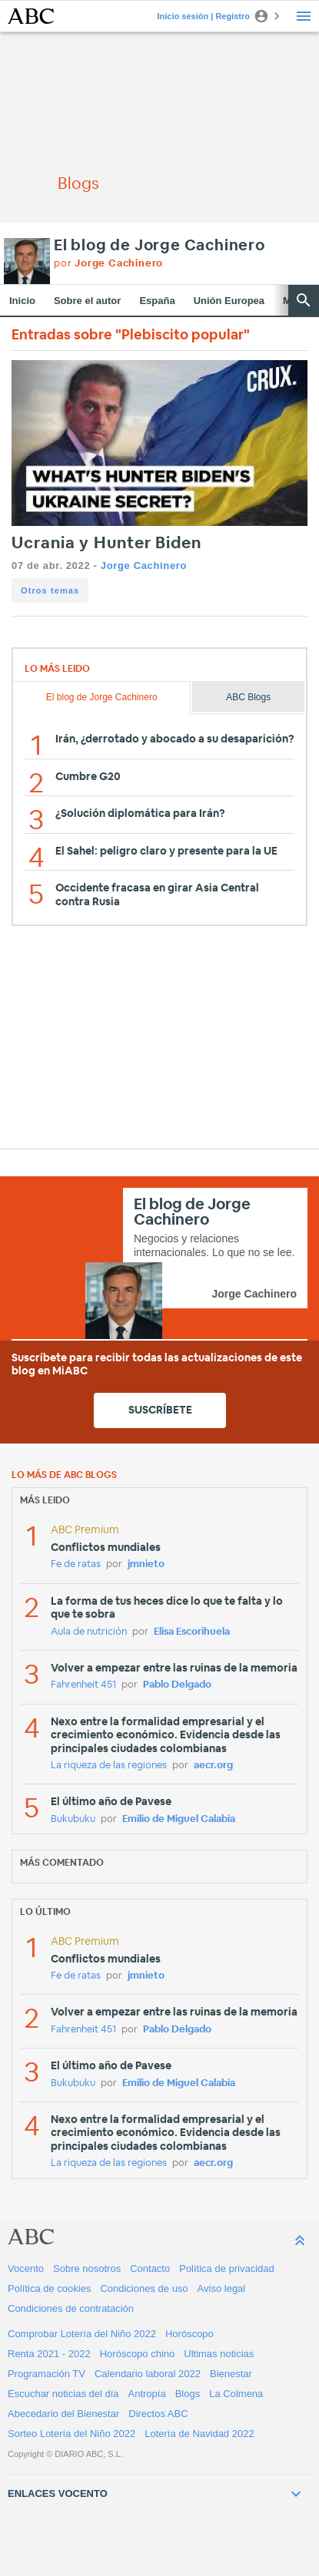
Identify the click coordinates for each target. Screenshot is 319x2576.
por (108, 264)
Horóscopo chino (137, 2353)
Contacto (150, 2268)
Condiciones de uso (144, 2288)
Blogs (188, 2393)
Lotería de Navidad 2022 (199, 2433)
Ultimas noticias (219, 2353)
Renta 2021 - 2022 (49, 2353)
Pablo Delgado (177, 1685)
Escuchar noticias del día (63, 2393)
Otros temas (50, 590)
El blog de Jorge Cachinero (159, 245)
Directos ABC (158, 2413)
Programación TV (46, 2373)
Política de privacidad (226, 2268)
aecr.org (213, 1766)
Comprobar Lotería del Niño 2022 (82, 2334)
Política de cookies (49, 2288)
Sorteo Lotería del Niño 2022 (71, 2433)
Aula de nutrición (89, 1632)
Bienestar (231, 2373)
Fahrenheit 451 (83, 1685)
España (156, 300)
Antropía (147, 2393)
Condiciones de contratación (71, 2308)
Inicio (22, 300)
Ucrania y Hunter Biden (106, 543)
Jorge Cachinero (144, 565)
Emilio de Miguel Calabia (178, 1819)
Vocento (26, 2268)
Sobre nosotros (87, 2268)
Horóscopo (189, 2334)
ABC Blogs (248, 697)
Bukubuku (73, 1819)
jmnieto (146, 1564)
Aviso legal (222, 2288)
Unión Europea (229, 300)
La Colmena (236, 2393)
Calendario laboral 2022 (148, 2373)
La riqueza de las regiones (109, 1766)
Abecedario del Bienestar (63, 2413)
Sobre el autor (87, 300)
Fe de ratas (76, 1564)
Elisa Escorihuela (192, 1632)
